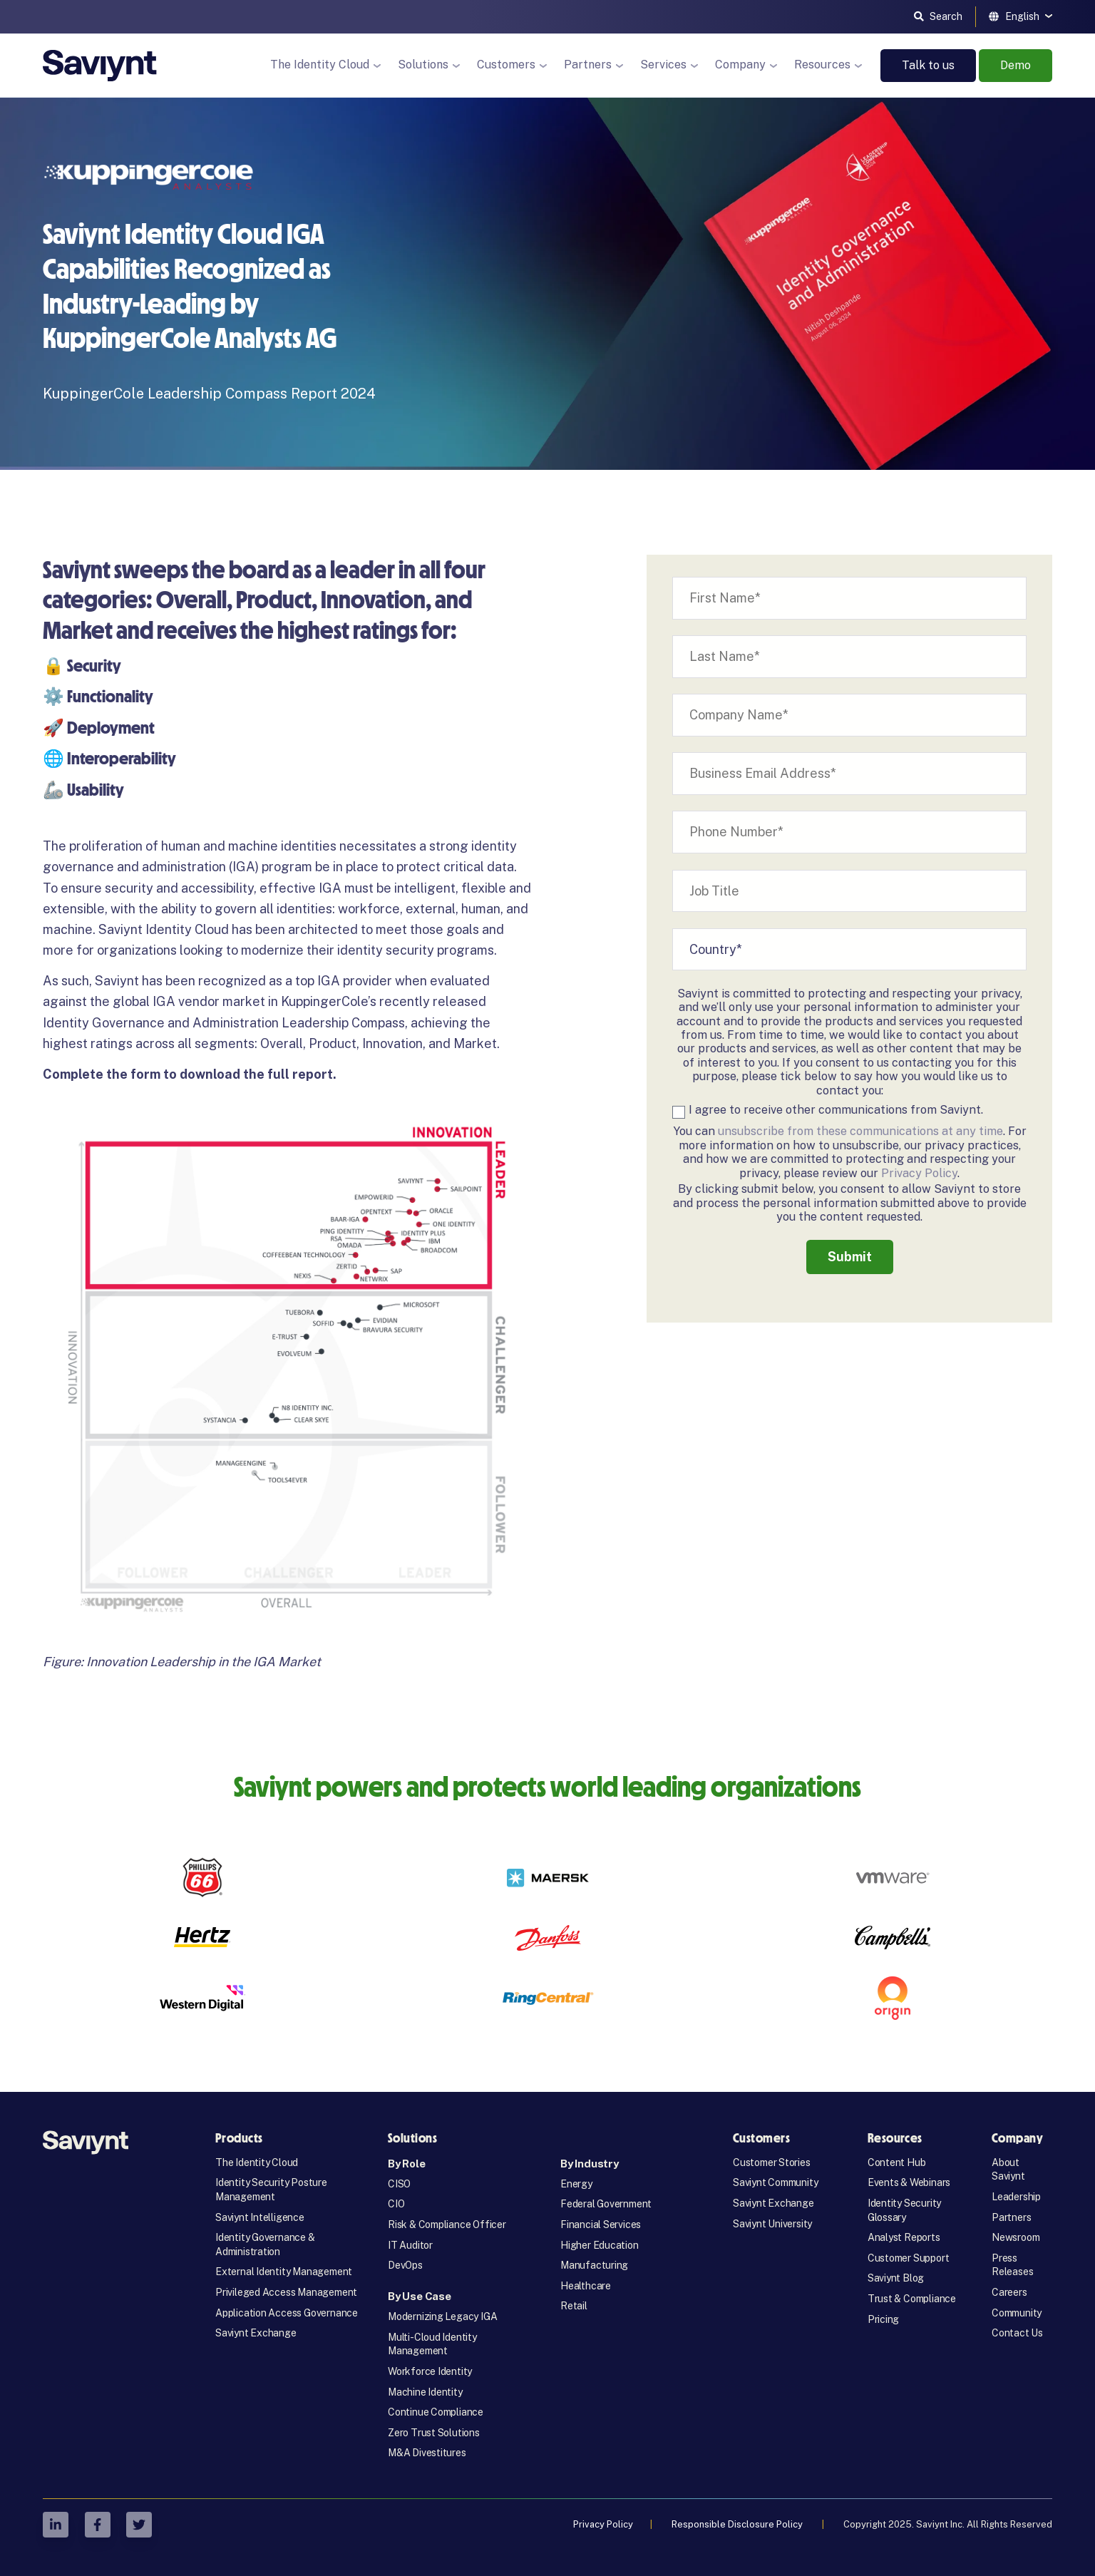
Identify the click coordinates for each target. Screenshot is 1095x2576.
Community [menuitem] (1017, 2313)
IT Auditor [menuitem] (410, 2245)
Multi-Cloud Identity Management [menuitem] (432, 2344)
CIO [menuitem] (396, 2204)
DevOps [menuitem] (405, 2265)
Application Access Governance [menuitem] (286, 2313)
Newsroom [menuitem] (1015, 2237)
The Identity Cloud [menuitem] (256, 2162)
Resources (822, 64)
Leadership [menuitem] (1016, 2196)
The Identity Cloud (319, 64)
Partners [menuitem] (1011, 2217)
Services (663, 64)
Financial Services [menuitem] (600, 2224)
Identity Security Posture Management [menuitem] (271, 2189)
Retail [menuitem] (573, 2305)
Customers (506, 64)
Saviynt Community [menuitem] (775, 2182)
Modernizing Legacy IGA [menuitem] (442, 2316)
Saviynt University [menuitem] (772, 2223)
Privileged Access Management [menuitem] (286, 2292)
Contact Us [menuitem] (1017, 2333)
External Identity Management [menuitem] (283, 2271)
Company (740, 64)
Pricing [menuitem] (884, 2319)
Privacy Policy (919, 1173)
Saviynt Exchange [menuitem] (256, 2333)
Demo (1015, 65)
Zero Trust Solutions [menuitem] (434, 2432)
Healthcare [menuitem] (585, 2286)
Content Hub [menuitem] (897, 2162)
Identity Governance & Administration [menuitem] (265, 2244)
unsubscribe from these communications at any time (860, 1131)
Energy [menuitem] (576, 2184)
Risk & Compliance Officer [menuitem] (447, 2224)
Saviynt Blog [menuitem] (896, 2278)
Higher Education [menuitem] (599, 2245)
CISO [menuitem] (399, 2184)
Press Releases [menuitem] (1012, 2265)
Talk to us (928, 65)
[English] (1020, 16)
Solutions (423, 64)
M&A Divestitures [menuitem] (427, 2452)
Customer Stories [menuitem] (772, 2162)
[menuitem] (461, 2163)
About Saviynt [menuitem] (1008, 2169)
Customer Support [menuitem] (909, 2258)
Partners (588, 64)
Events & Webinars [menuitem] (909, 2182)
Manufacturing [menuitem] (594, 2265)
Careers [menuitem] (1009, 2292)
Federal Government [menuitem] (606, 2204)
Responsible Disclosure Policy (738, 2524)
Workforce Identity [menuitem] (430, 2371)
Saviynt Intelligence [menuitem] (259, 2217)
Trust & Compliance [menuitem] (912, 2298)
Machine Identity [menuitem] (425, 2392)
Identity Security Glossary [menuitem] (904, 2210)
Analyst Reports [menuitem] (904, 2237)
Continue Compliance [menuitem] (435, 2412)
